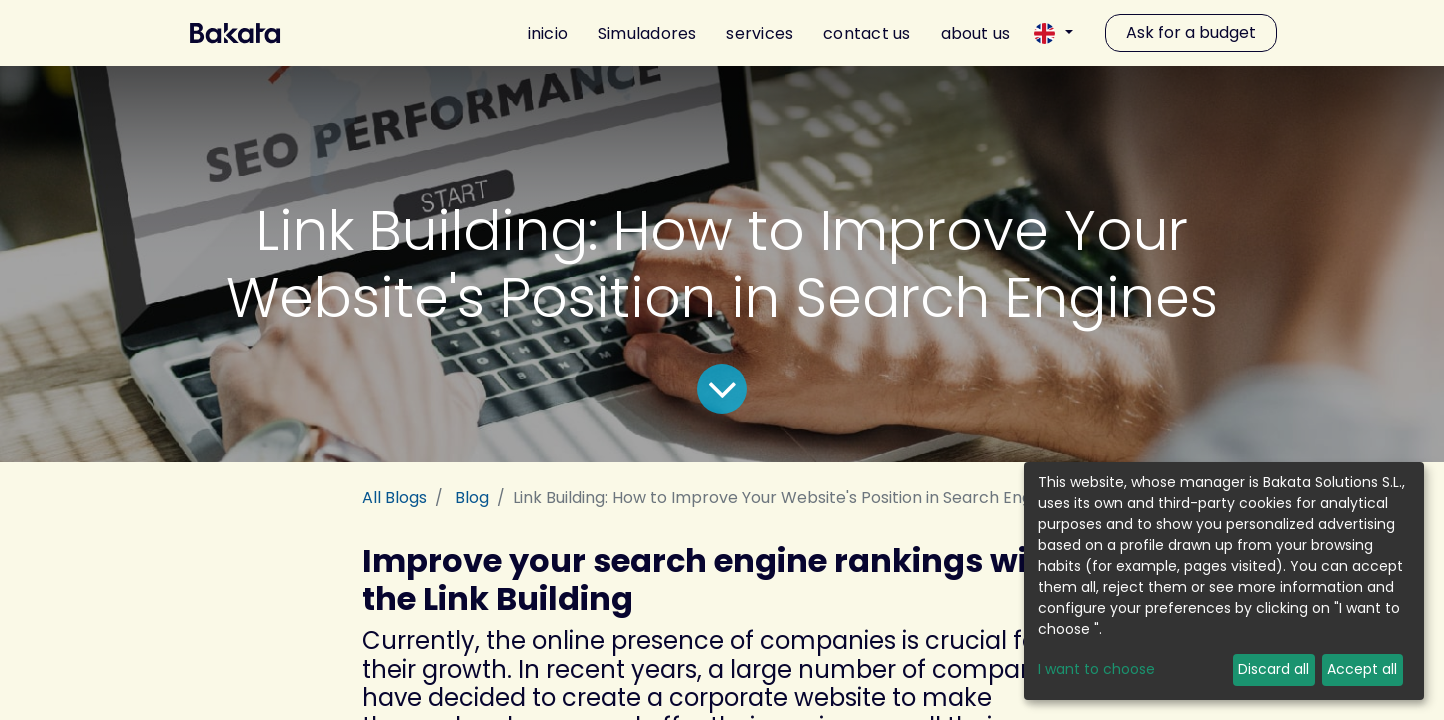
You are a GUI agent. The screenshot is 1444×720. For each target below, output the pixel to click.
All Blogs (394, 497)
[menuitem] (540, 33)
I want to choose (1096, 669)
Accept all (1362, 669)
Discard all (1273, 669)
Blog (472, 497)
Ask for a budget (1191, 32)
